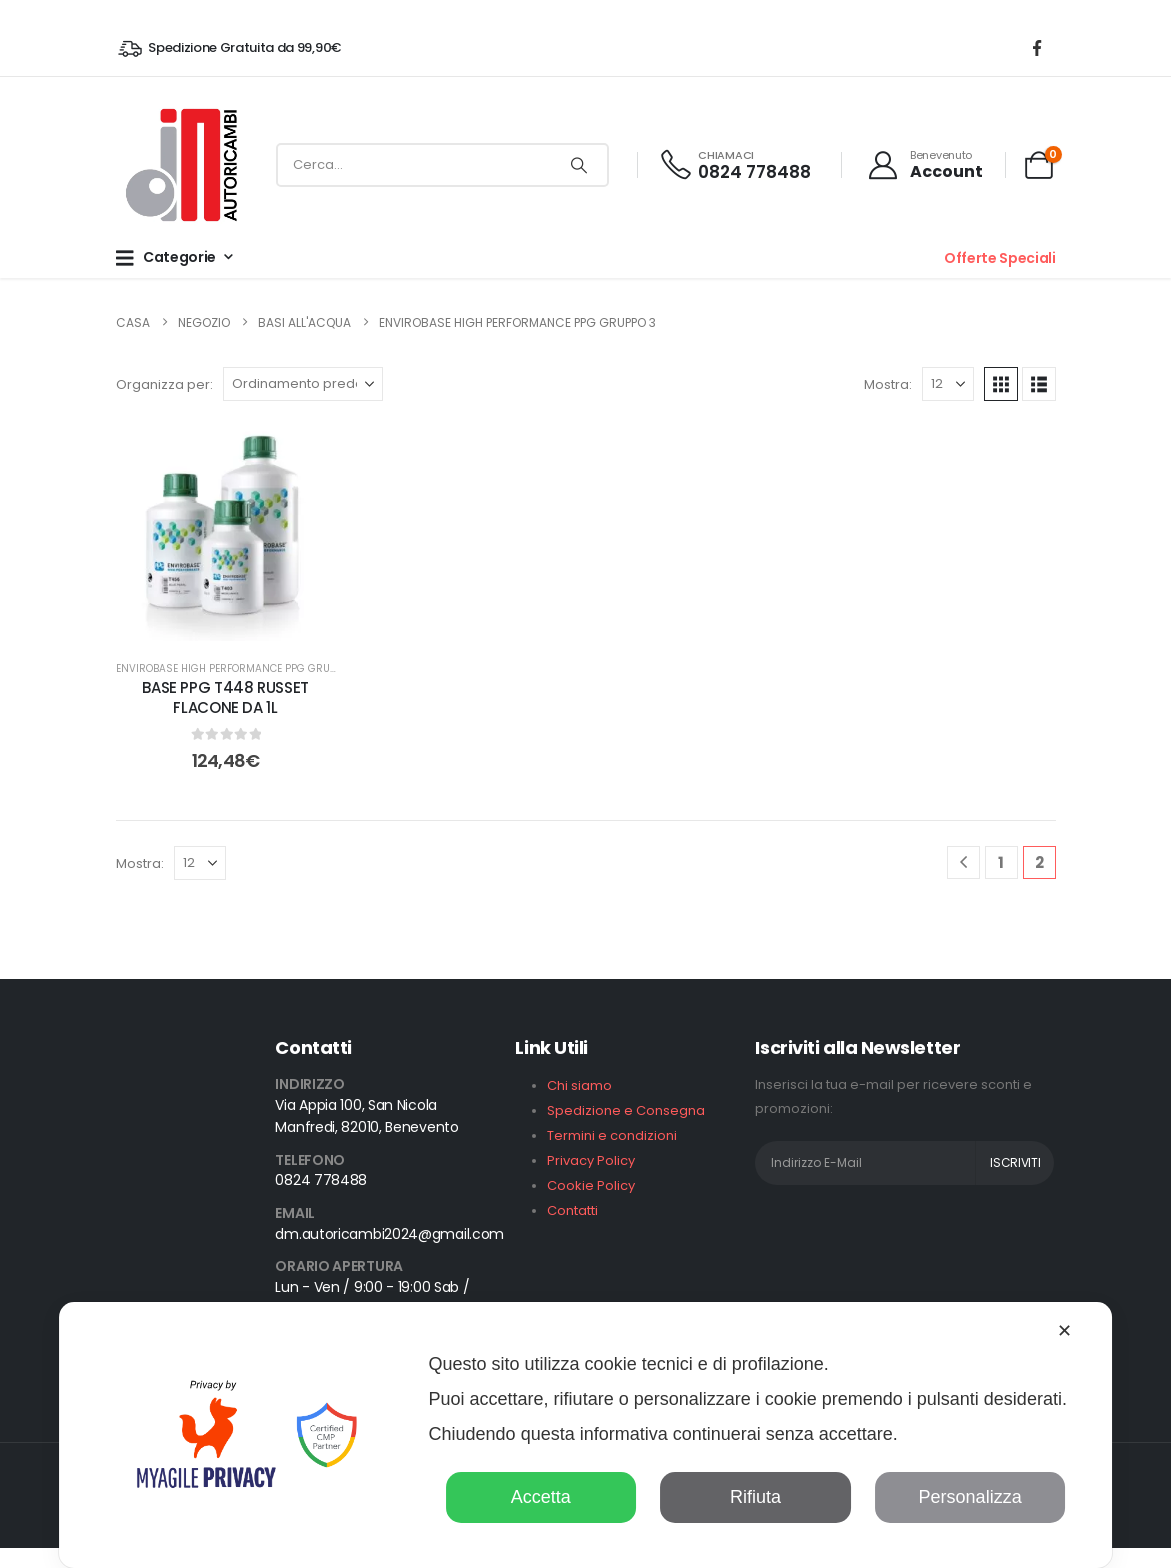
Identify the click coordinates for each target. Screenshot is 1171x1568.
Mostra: (888, 384)
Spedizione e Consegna (626, 1110)
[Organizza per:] (303, 384)
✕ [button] (1064, 1331)
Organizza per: (164, 384)
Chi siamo (579, 1085)
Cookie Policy (591, 1185)
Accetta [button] (541, 1497)
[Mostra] (948, 384)
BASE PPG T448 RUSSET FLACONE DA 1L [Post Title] (225, 697)
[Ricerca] (579, 165)
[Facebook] (1037, 48)
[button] (1001, 384)
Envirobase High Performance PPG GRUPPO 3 (237, 668)
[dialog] (586, 1435)
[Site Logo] (180, 165)
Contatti (572, 1210)
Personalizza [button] (970, 1497)
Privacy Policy (591, 1160)
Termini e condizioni (612, 1135)
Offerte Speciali (999, 258)
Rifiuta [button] (755, 1497)
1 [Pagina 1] (1001, 862)
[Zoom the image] (180, 1163)
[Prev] (963, 862)
